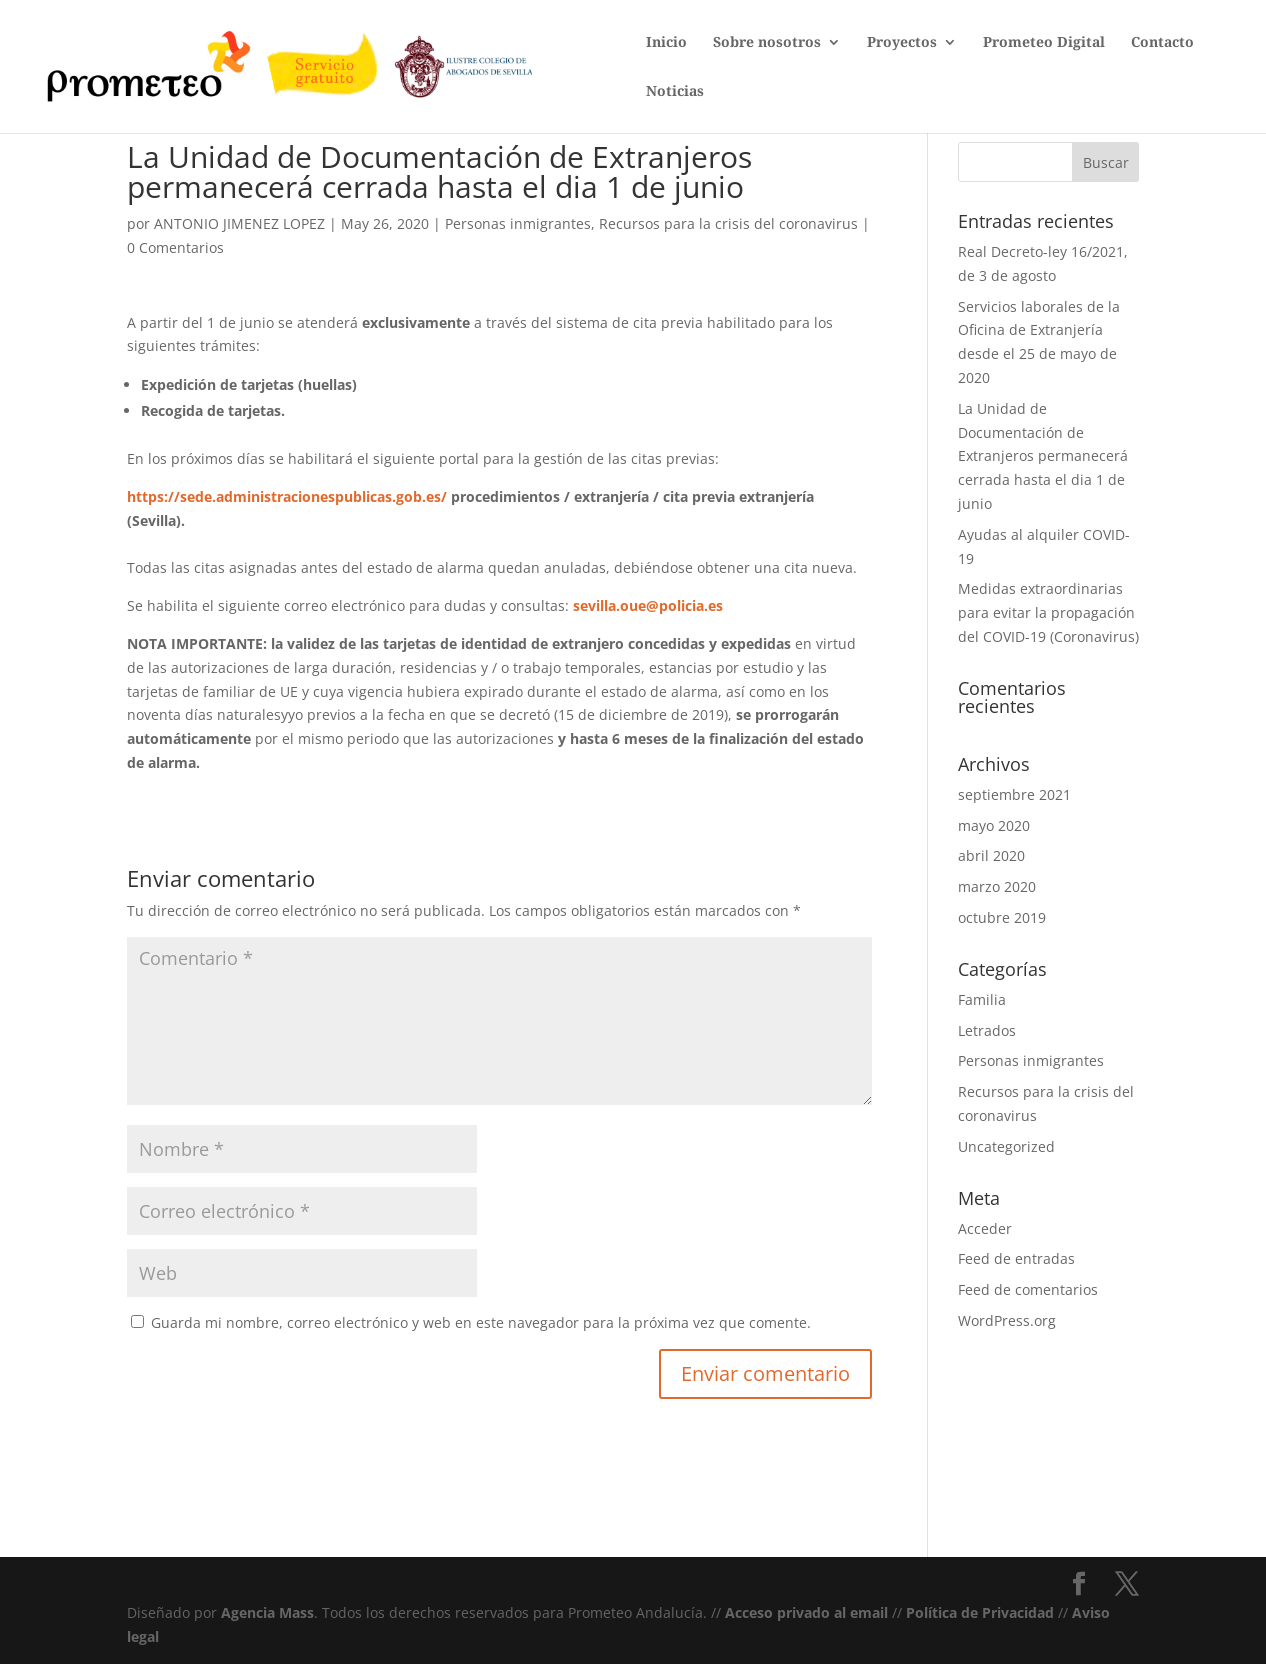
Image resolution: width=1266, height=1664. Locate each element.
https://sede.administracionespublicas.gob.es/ (287, 496)
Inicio (666, 43)
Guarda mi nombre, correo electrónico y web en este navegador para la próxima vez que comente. (481, 1322)
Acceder (985, 1228)
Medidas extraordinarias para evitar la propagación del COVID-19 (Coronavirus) (1048, 612)
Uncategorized (1006, 1146)
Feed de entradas (1016, 1258)
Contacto (1162, 43)
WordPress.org (1007, 1320)
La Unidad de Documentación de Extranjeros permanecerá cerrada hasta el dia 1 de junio (1043, 456)
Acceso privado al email (806, 1612)
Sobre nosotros (767, 43)
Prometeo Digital (1044, 43)
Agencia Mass (267, 1612)
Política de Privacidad (980, 1612)
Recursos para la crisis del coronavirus (728, 223)
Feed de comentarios (1028, 1289)
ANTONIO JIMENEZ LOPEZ (239, 223)
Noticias (675, 92)
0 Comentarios (175, 247)
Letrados (987, 1030)
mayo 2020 (994, 825)
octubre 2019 (1002, 917)
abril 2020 (991, 855)
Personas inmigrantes (518, 223)
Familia (982, 999)
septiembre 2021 (1014, 794)
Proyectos (902, 43)
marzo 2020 (997, 886)
